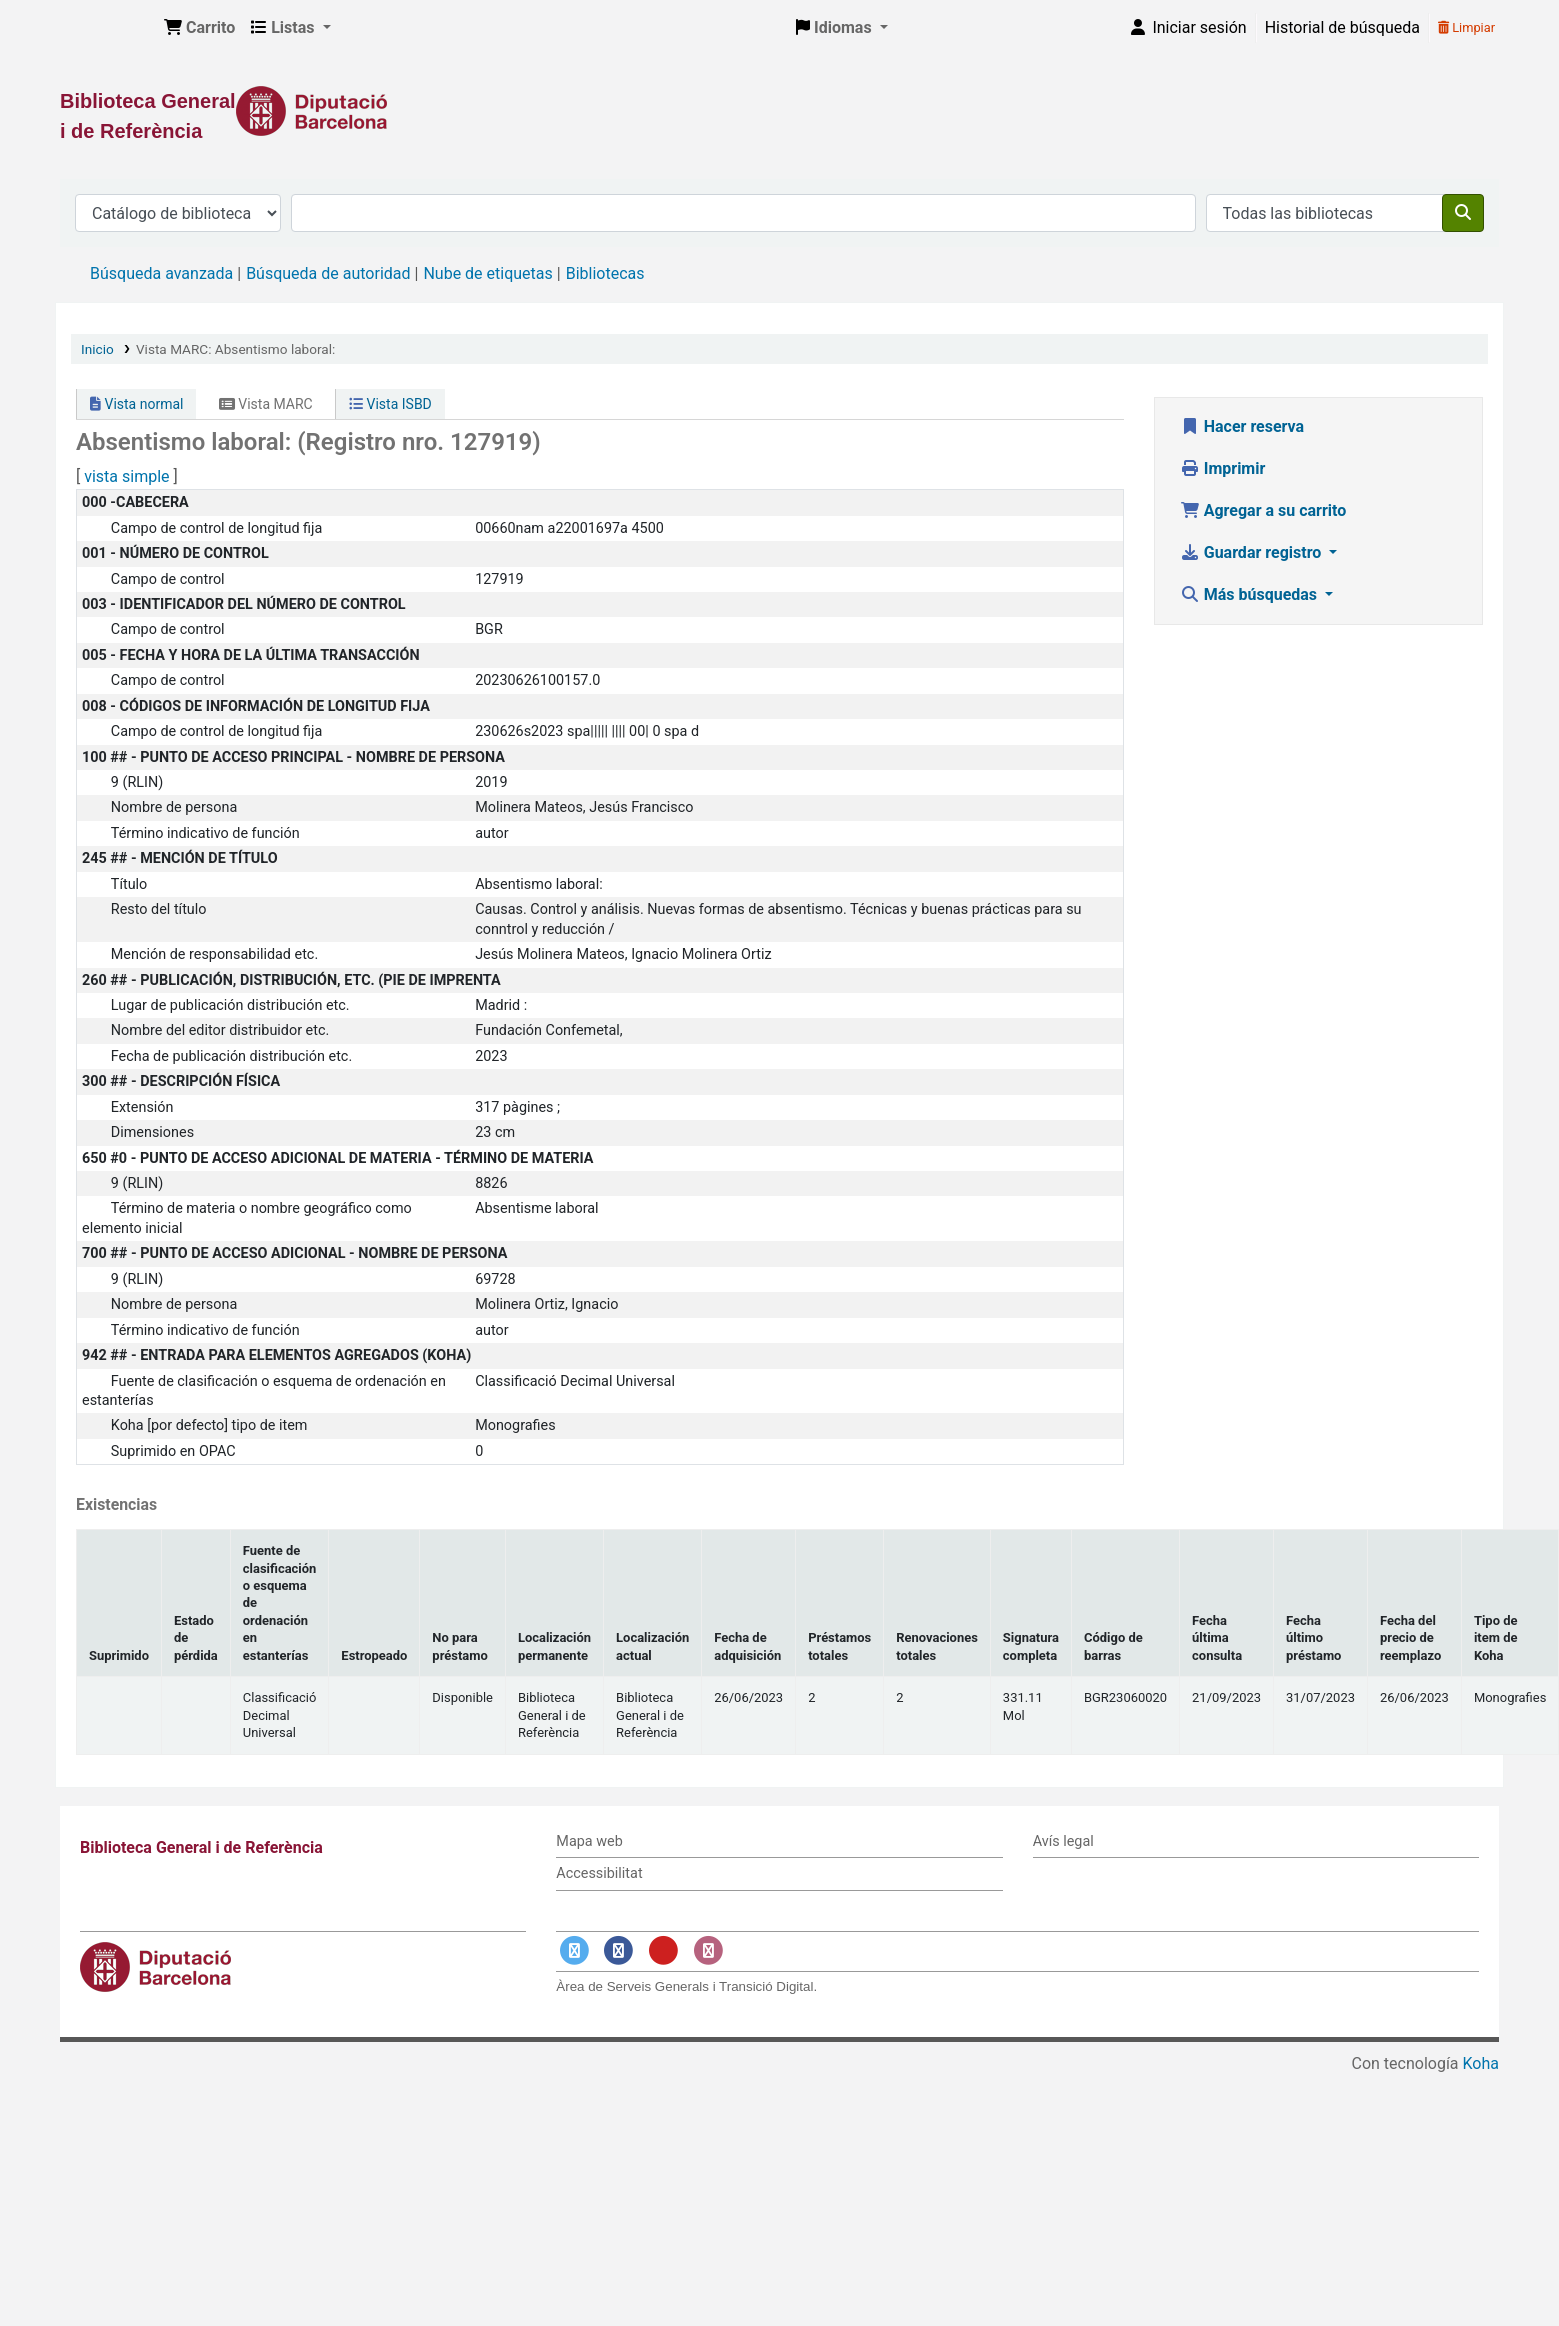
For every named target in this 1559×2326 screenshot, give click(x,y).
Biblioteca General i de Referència (106, 28)
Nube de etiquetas (487, 273)
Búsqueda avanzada (161, 273)
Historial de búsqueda (1342, 27)
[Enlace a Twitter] (574, 1950)
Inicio (97, 349)
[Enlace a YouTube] (663, 1950)
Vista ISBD (390, 404)
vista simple (126, 476)
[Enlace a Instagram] (708, 1950)
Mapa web (589, 1841)
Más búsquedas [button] (1250, 594)
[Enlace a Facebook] (619, 1950)
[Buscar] (1463, 213)
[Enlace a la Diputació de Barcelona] (779, 111)
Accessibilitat (599, 1873)
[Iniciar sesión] (1187, 28)
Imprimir (1223, 468)
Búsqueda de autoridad (328, 273)
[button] (199, 28)
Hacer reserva (1242, 426)
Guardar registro (1253, 552)
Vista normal (136, 404)
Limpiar (1466, 27)
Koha (1481, 2063)
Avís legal (1063, 1841)
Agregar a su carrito (1263, 510)
